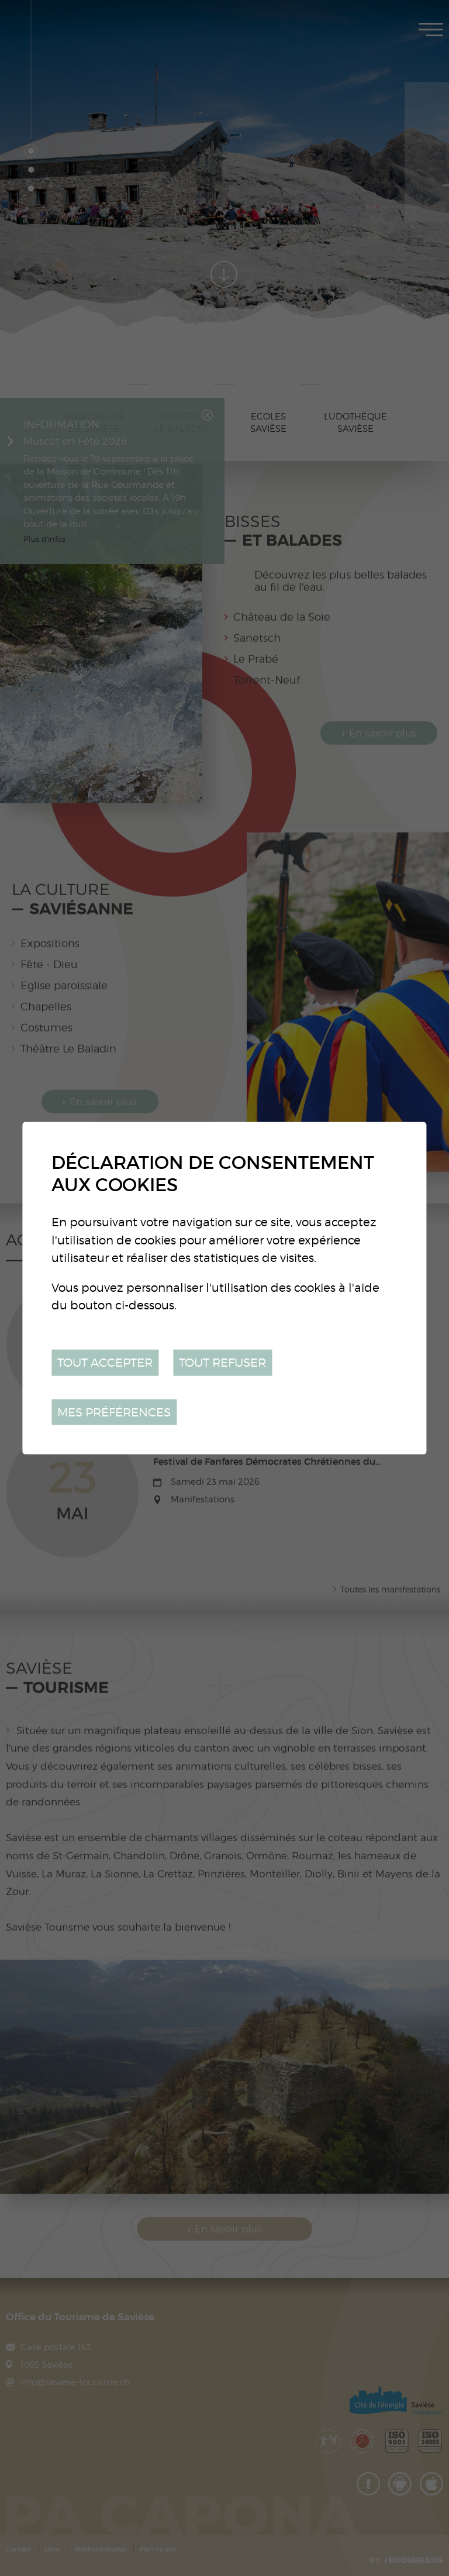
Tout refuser (222, 1362)
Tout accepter (105, 1362)
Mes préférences (114, 1411)
